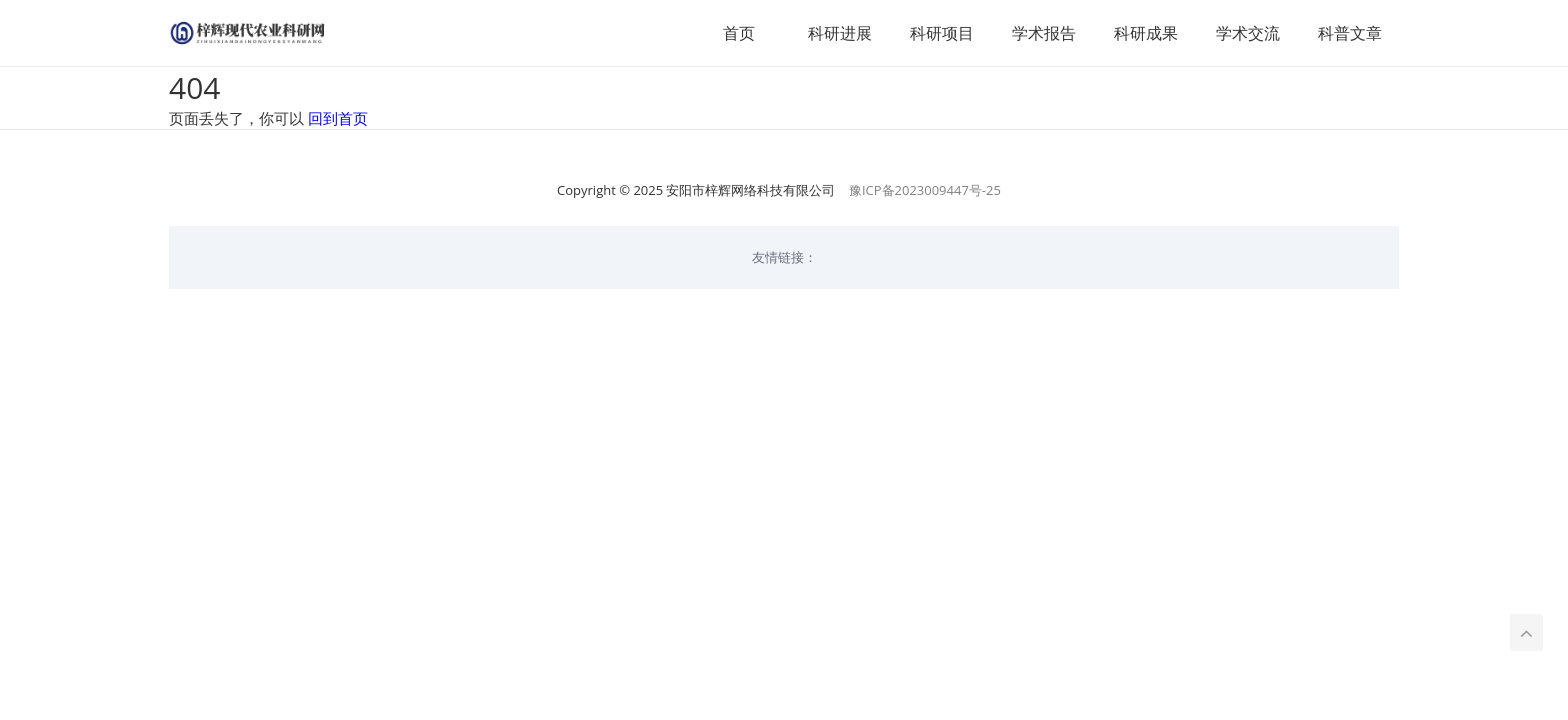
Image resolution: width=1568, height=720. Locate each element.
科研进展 (840, 33)
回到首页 (338, 118)
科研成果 (1146, 33)
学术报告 (1044, 33)
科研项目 (942, 33)
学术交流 (1248, 33)
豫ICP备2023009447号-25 (925, 190)
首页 (739, 33)
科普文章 (1350, 33)
